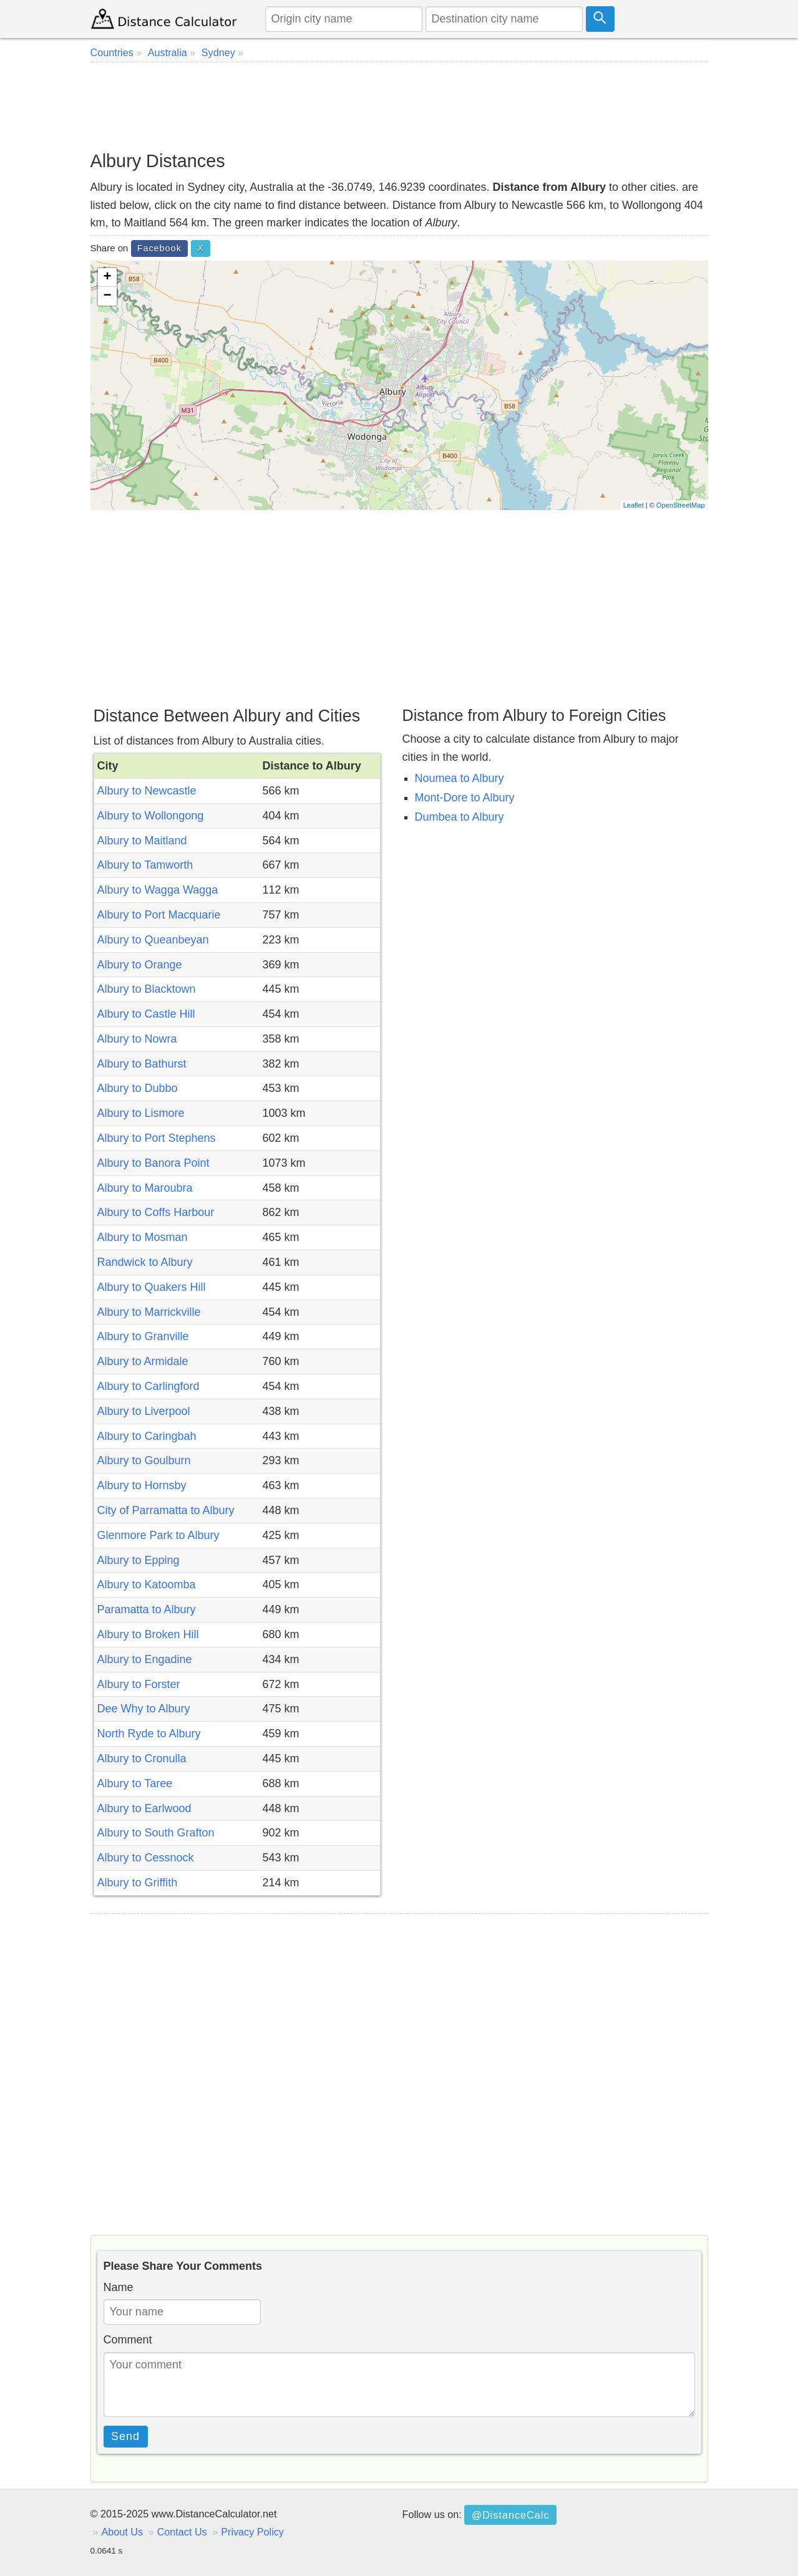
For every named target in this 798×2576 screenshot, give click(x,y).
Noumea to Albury (459, 778)
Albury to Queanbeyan (153, 939)
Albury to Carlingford (148, 1386)
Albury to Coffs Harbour (156, 1212)
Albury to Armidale (142, 1361)
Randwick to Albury (145, 1262)
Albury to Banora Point (153, 1163)
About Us (123, 2531)
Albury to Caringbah (147, 1436)
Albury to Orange (139, 964)
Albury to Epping (138, 1560)
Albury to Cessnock (145, 1857)
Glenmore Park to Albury (158, 1535)
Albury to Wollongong (150, 815)
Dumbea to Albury (459, 817)
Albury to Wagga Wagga (157, 890)
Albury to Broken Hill (148, 1634)
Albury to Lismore (141, 1113)
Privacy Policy (252, 2531)
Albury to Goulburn (144, 1460)
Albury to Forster (138, 1684)
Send (125, 2436)
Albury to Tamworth (145, 865)
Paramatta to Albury (146, 1609)
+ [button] (107, 277)
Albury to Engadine (144, 1659)
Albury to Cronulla (142, 1758)
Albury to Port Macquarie (159, 915)
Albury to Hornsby (142, 1485)
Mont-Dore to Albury (465, 797)
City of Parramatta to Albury (166, 1510)
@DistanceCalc (511, 2515)
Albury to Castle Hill (146, 1014)
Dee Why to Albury (143, 1708)
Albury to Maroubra (145, 1188)
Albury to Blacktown (146, 989)
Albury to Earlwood (144, 1808)
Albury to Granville (143, 1336)
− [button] (107, 296)
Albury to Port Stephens (156, 1138)
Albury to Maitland (142, 840)
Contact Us (182, 2531)
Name (119, 2287)
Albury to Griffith (137, 1882)
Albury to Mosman (142, 1237)
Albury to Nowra (137, 1039)
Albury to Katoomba (146, 1584)
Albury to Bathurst (142, 1064)
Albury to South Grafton (156, 1832)
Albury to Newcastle (147, 790)
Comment (128, 2339)
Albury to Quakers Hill (151, 1287)
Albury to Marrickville (149, 1312)
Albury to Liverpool (143, 1411)
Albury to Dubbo (137, 1088)
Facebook (159, 248)
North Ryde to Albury (149, 1733)
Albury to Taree (135, 1783)
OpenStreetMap (680, 505)
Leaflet (633, 505)
